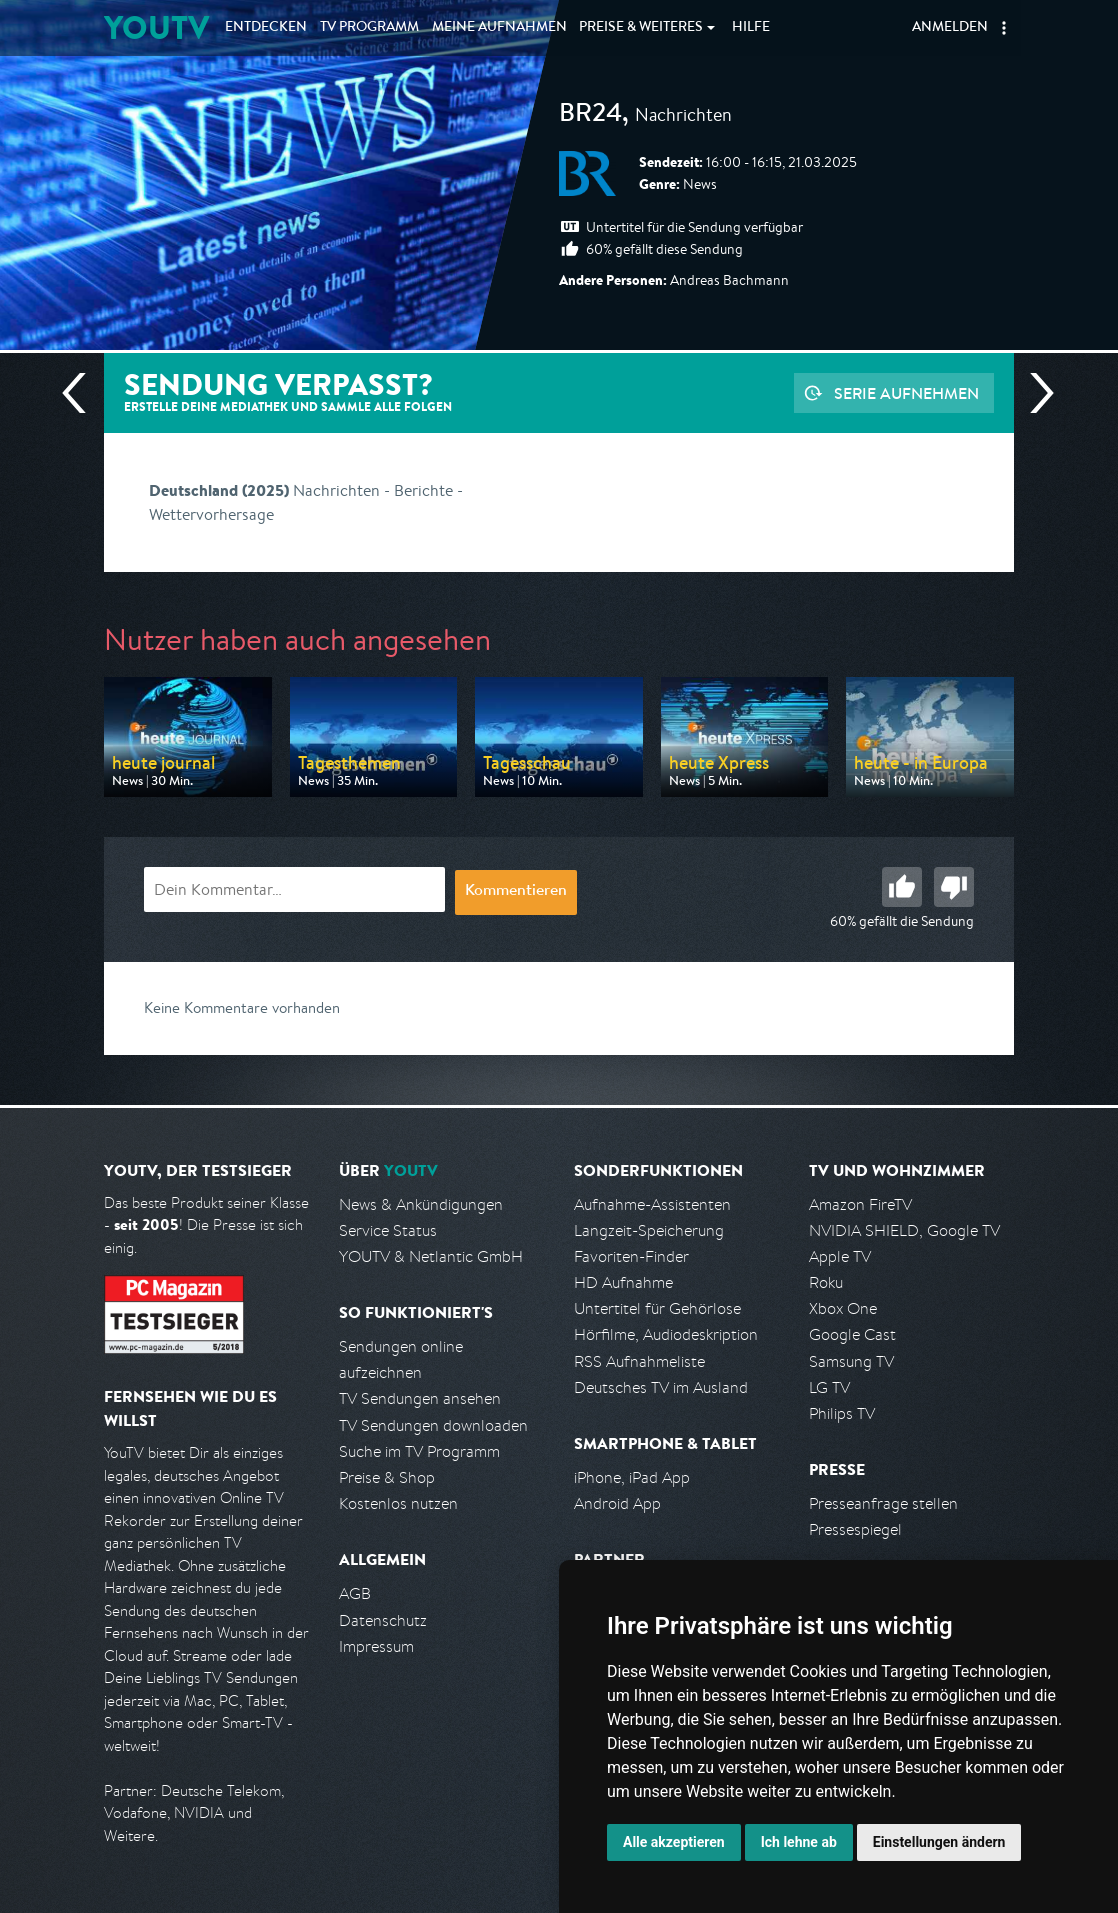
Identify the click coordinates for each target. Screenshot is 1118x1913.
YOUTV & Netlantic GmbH (431, 1256)
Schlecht (954, 887)
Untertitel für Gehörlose (657, 1308)
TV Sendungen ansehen (420, 1398)
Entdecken (266, 28)
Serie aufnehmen (906, 393)
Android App (617, 1503)
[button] (1004, 28)
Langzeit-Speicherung (649, 1230)
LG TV (829, 1387)
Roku (826, 1282)
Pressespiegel (855, 1529)
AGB (355, 1593)
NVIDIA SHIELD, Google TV (904, 1230)
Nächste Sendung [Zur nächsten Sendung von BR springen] (1034, 393)
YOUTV (156, 27)
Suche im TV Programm (419, 1451)
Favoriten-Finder (631, 1256)
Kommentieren (516, 892)
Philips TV (842, 1413)
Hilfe (751, 28)
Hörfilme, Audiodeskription (666, 1334)
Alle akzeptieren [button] (674, 1842)
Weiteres (641, 28)
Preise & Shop (387, 1477)
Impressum (376, 1646)
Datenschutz (383, 1620)
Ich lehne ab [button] (799, 1842)
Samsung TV (851, 1361)
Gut (902, 887)
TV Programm (369, 28)
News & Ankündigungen (421, 1204)
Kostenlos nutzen (398, 1503)
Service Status (388, 1230)
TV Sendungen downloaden (433, 1425)
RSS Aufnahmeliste (639, 1361)
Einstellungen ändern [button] (939, 1842)
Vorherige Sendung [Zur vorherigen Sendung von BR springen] (82, 393)
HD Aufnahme (623, 1282)
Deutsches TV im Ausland (661, 1387)
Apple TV (840, 1256)
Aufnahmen (499, 28)
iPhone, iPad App (632, 1477)
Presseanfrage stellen (883, 1503)
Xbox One (843, 1308)
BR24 (590, 116)
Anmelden (950, 28)
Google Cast (852, 1334)
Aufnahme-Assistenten (652, 1204)
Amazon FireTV (860, 1204)
